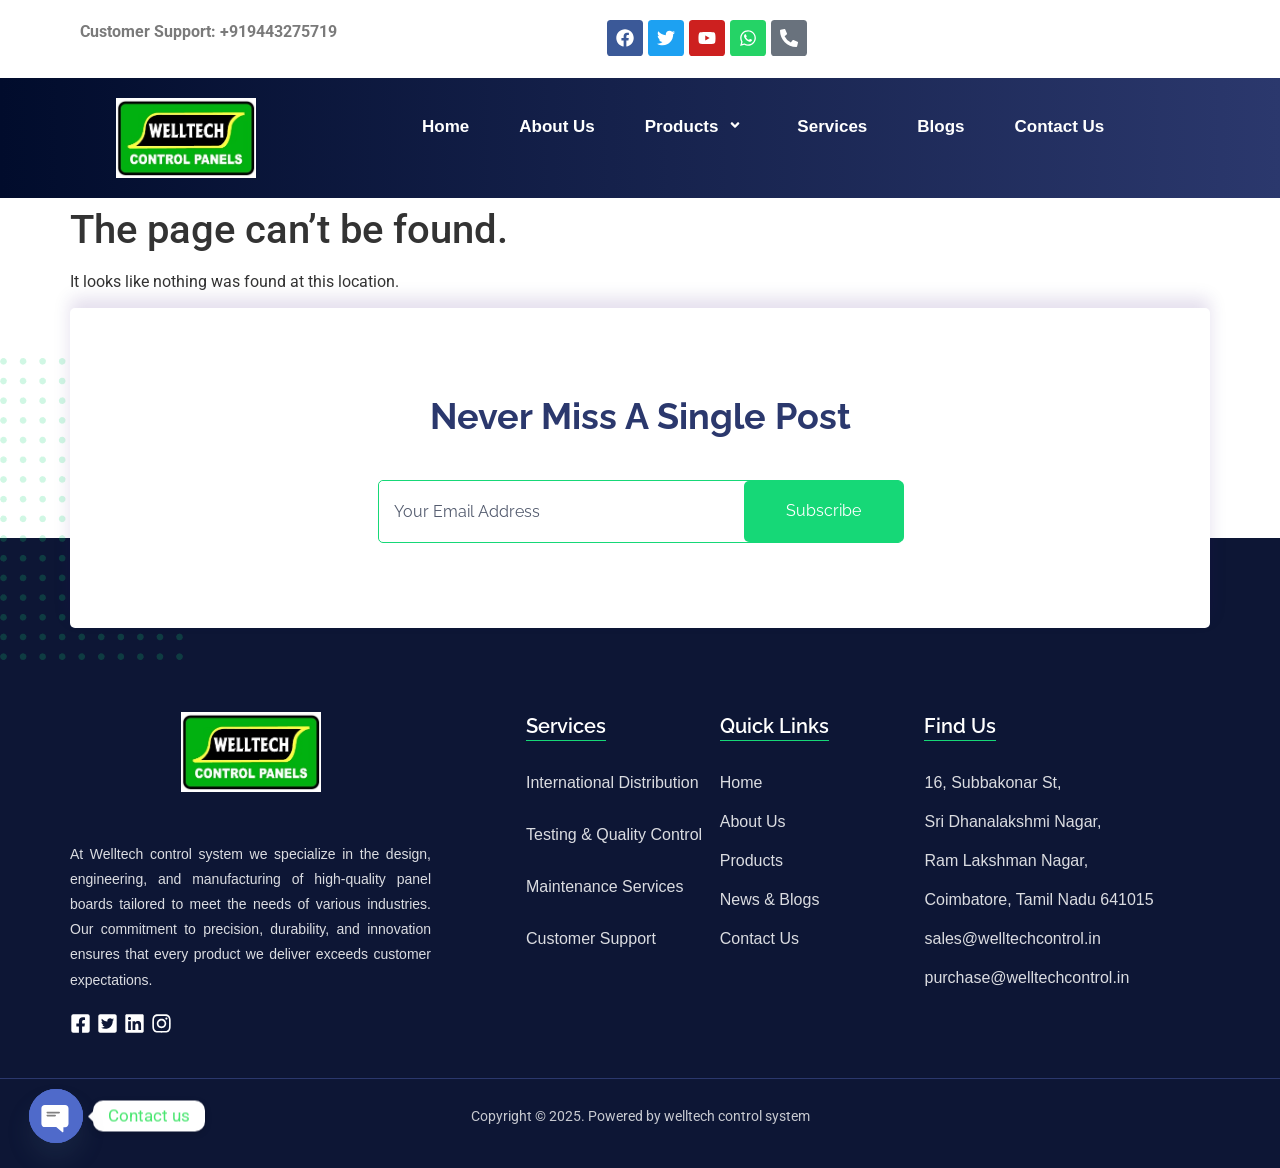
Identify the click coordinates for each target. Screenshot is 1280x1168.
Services (832, 126)
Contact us (1060, 126)
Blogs (940, 126)
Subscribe (823, 510)
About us (557, 126)
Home (445, 126)
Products (696, 126)
